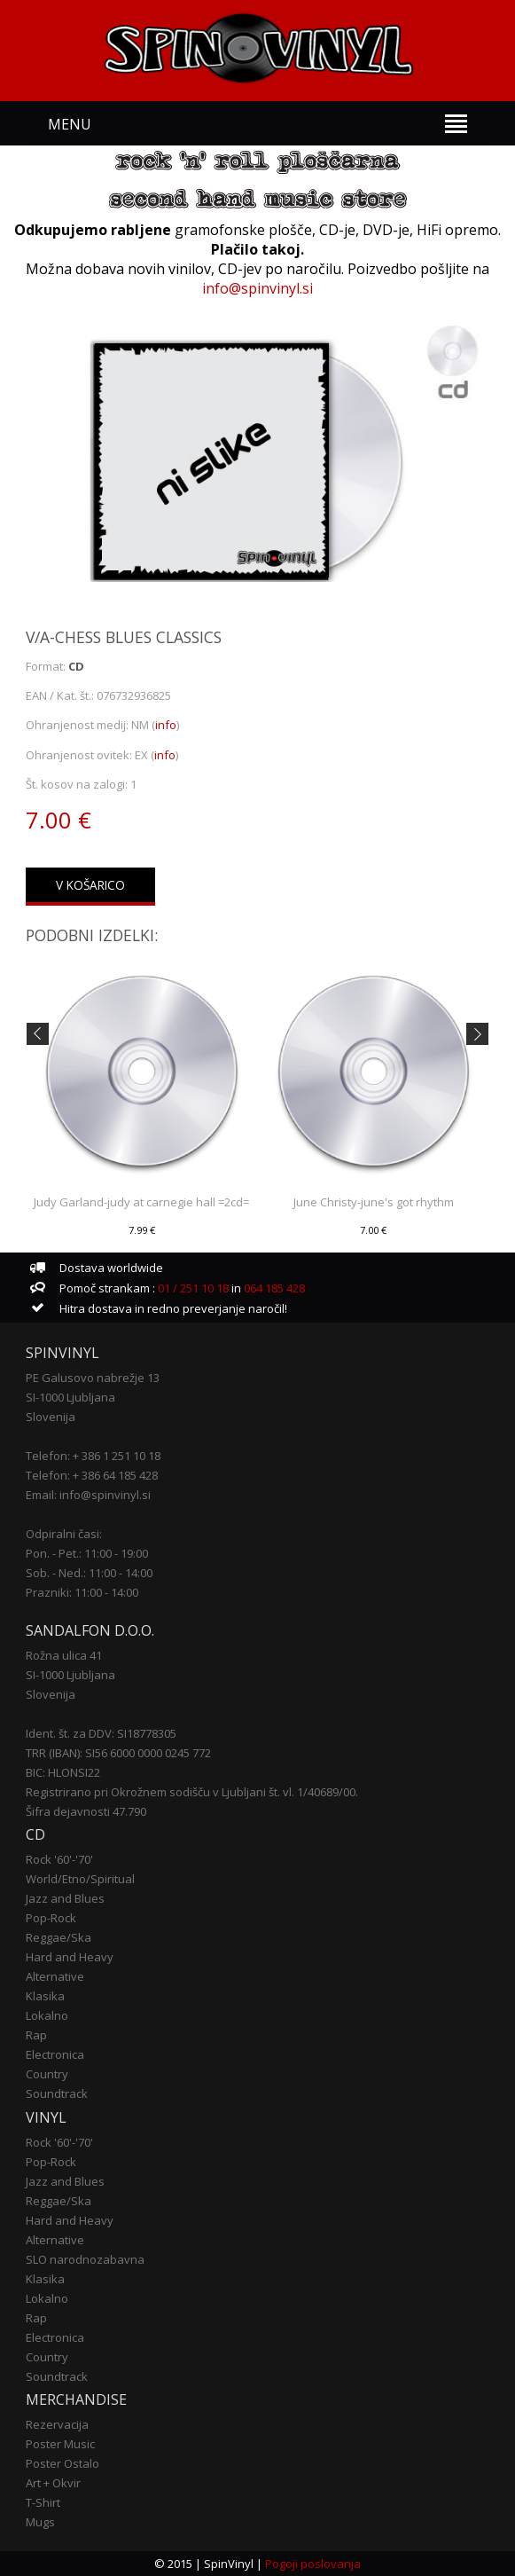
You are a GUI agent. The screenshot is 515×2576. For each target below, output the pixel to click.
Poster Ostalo (62, 2463)
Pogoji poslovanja (313, 2564)
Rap (36, 2035)
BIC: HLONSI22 (63, 1772)
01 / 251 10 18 (192, 1288)
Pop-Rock (51, 1918)
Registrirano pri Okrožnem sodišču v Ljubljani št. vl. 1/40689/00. (192, 1792)
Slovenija (50, 1417)
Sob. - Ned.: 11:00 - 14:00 (89, 1573)
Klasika (45, 1996)
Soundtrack (57, 2093)
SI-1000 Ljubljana (70, 1397)
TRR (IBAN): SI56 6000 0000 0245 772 (118, 1753)
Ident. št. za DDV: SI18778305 (101, 1733)
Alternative (55, 1976)
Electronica (55, 2054)
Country (47, 2074)
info (165, 725)
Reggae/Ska (58, 1937)
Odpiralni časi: (64, 1534)
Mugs (40, 2522)
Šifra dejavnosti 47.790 (86, 1811)
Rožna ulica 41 (64, 1655)
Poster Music (60, 2444)
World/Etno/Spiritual (80, 1879)
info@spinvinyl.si (257, 288)
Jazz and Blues (65, 1898)
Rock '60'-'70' (59, 1859)
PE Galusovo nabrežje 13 (93, 1378)
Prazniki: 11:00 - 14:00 (82, 1592)
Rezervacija (57, 2424)
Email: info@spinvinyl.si (88, 1495)
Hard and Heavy (69, 1957)
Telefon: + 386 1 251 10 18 (93, 1456)
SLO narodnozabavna (85, 2259)
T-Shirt (43, 2502)
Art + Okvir (53, 2483)
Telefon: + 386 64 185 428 (92, 1475)
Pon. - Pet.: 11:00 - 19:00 (87, 1553)
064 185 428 (274, 1288)
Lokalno (47, 2015)
